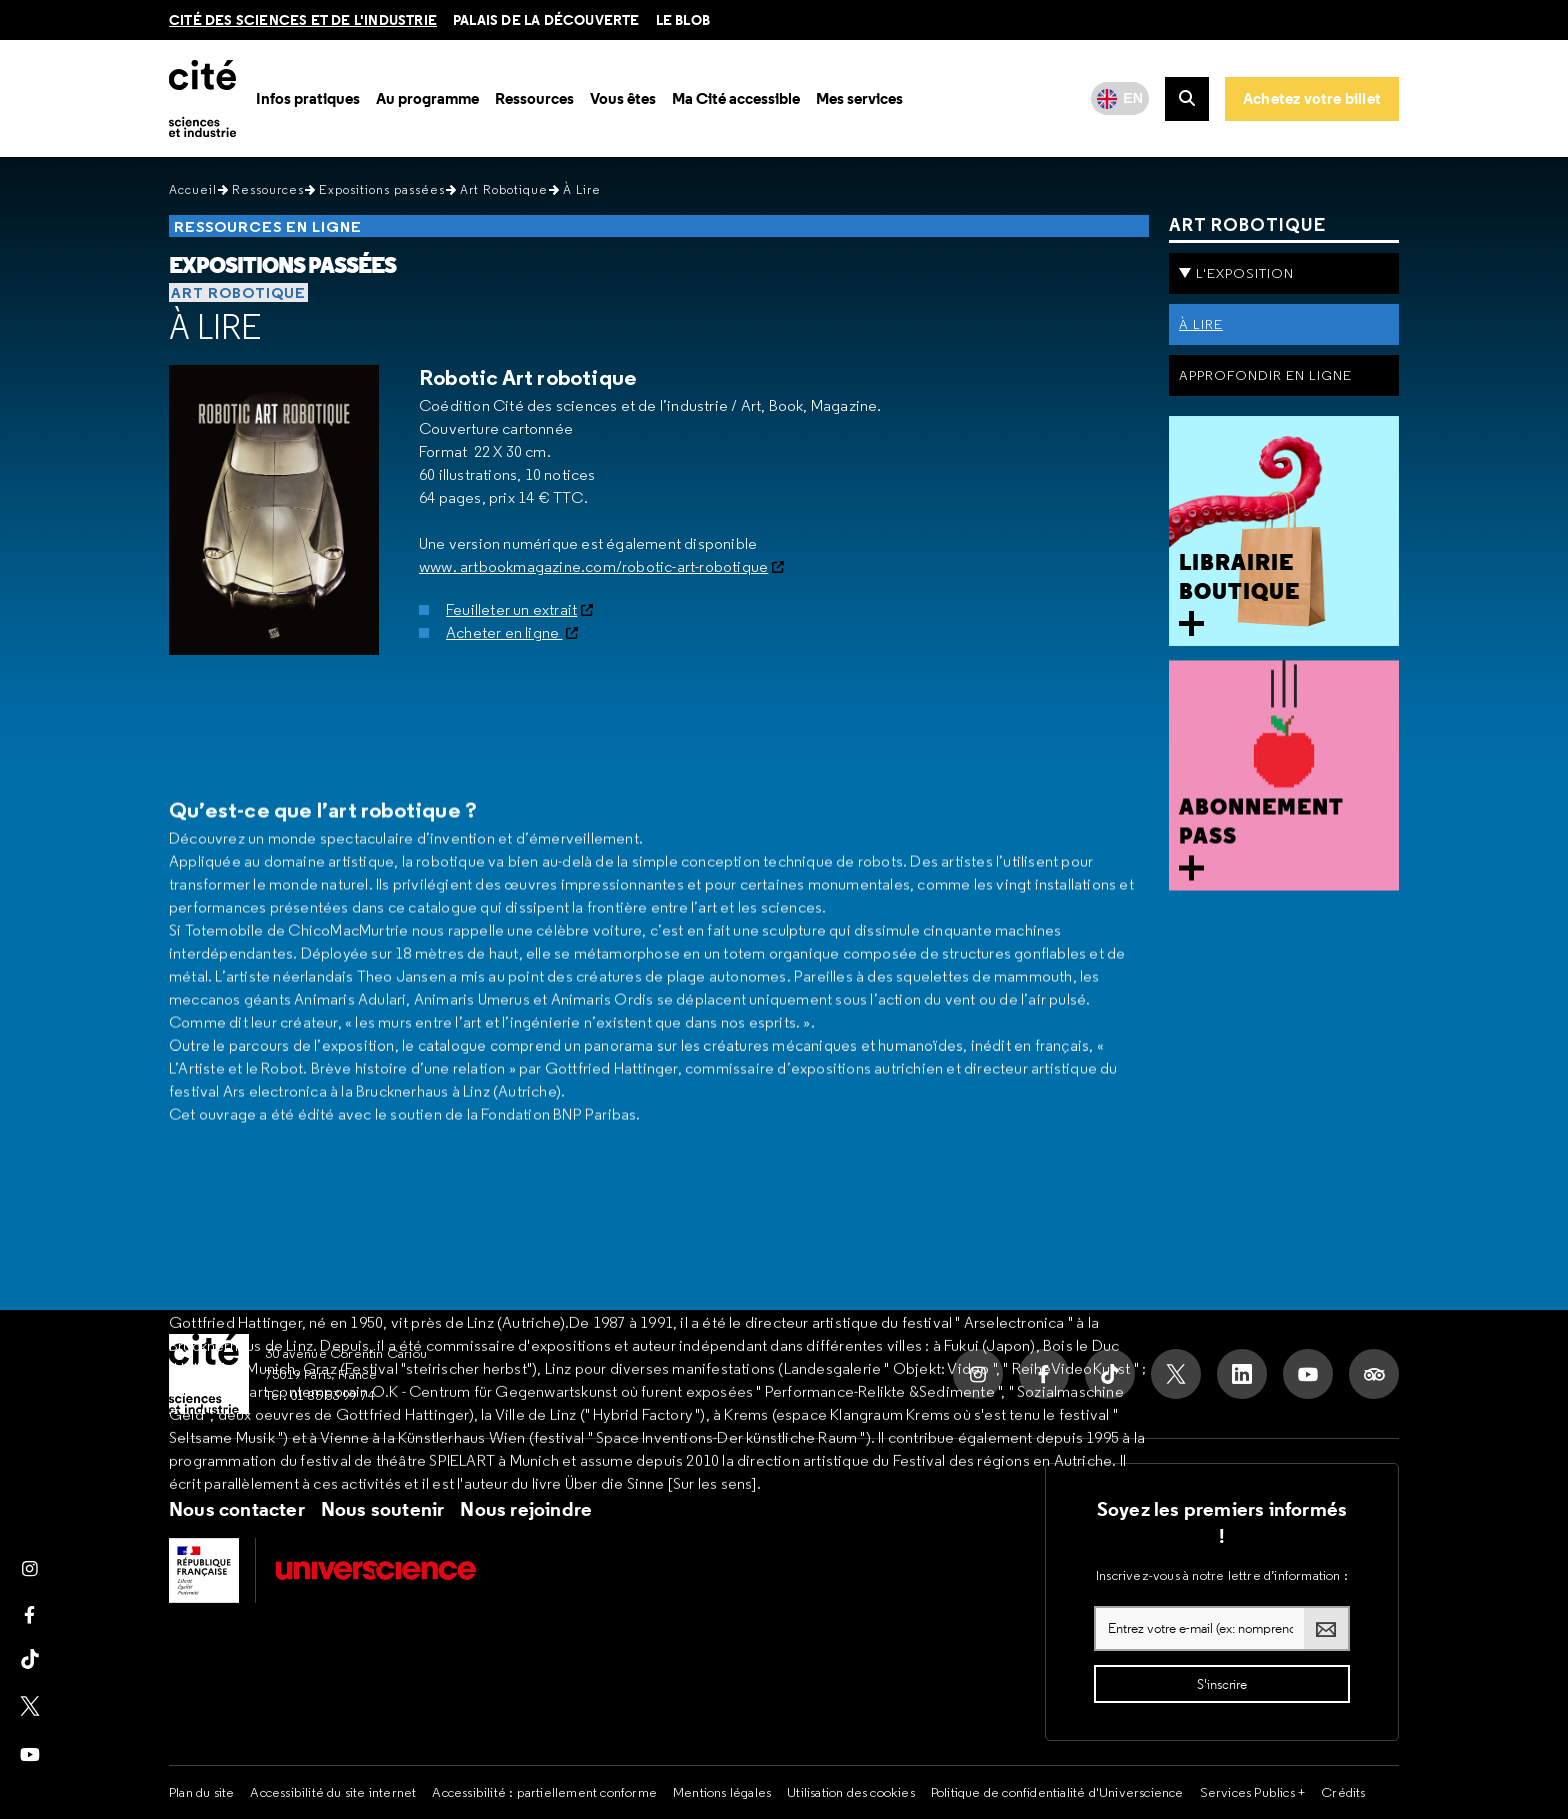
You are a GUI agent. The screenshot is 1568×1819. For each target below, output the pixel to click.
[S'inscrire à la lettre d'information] (1222, 1684)
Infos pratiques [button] (308, 98)
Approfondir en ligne (1265, 375)
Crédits (1343, 1792)
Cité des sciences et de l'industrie (303, 20)
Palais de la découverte (546, 20)
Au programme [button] (427, 98)
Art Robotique (504, 189)
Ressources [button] (534, 98)
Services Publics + (1253, 1792)
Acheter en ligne (504, 632)
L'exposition (1245, 273)
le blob (683, 20)
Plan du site (201, 1792)
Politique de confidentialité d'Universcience (1057, 1792)
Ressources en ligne (268, 226)
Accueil (193, 189)
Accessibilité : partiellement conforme (544, 1792)
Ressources (268, 189)
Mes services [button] (859, 98)
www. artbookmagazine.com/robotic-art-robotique (593, 566)
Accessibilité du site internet (333, 1792)
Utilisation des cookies (851, 1792)
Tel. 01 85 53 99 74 (320, 1395)
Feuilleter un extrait (511, 609)
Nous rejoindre (526, 1509)
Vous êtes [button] (623, 98)
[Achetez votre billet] (1312, 99)
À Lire (215, 327)
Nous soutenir (383, 1509)
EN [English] (1133, 98)
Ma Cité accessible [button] (736, 98)
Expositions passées (382, 189)
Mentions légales (722, 1792)
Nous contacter (237, 1509)
